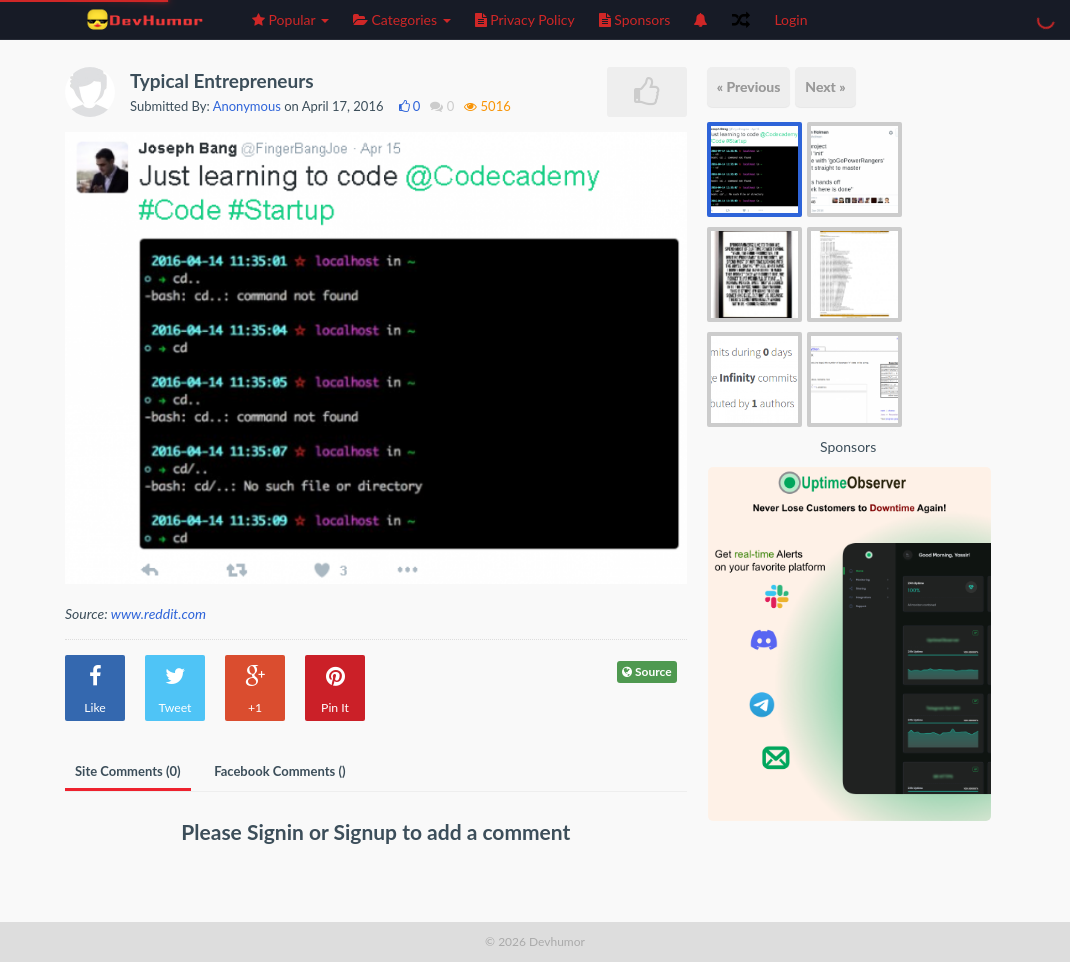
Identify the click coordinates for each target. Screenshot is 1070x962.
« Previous (749, 86)
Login (790, 19)
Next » (825, 86)
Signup (368, 831)
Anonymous (247, 106)
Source (647, 671)
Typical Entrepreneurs (222, 80)
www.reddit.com (158, 613)
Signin (278, 831)
